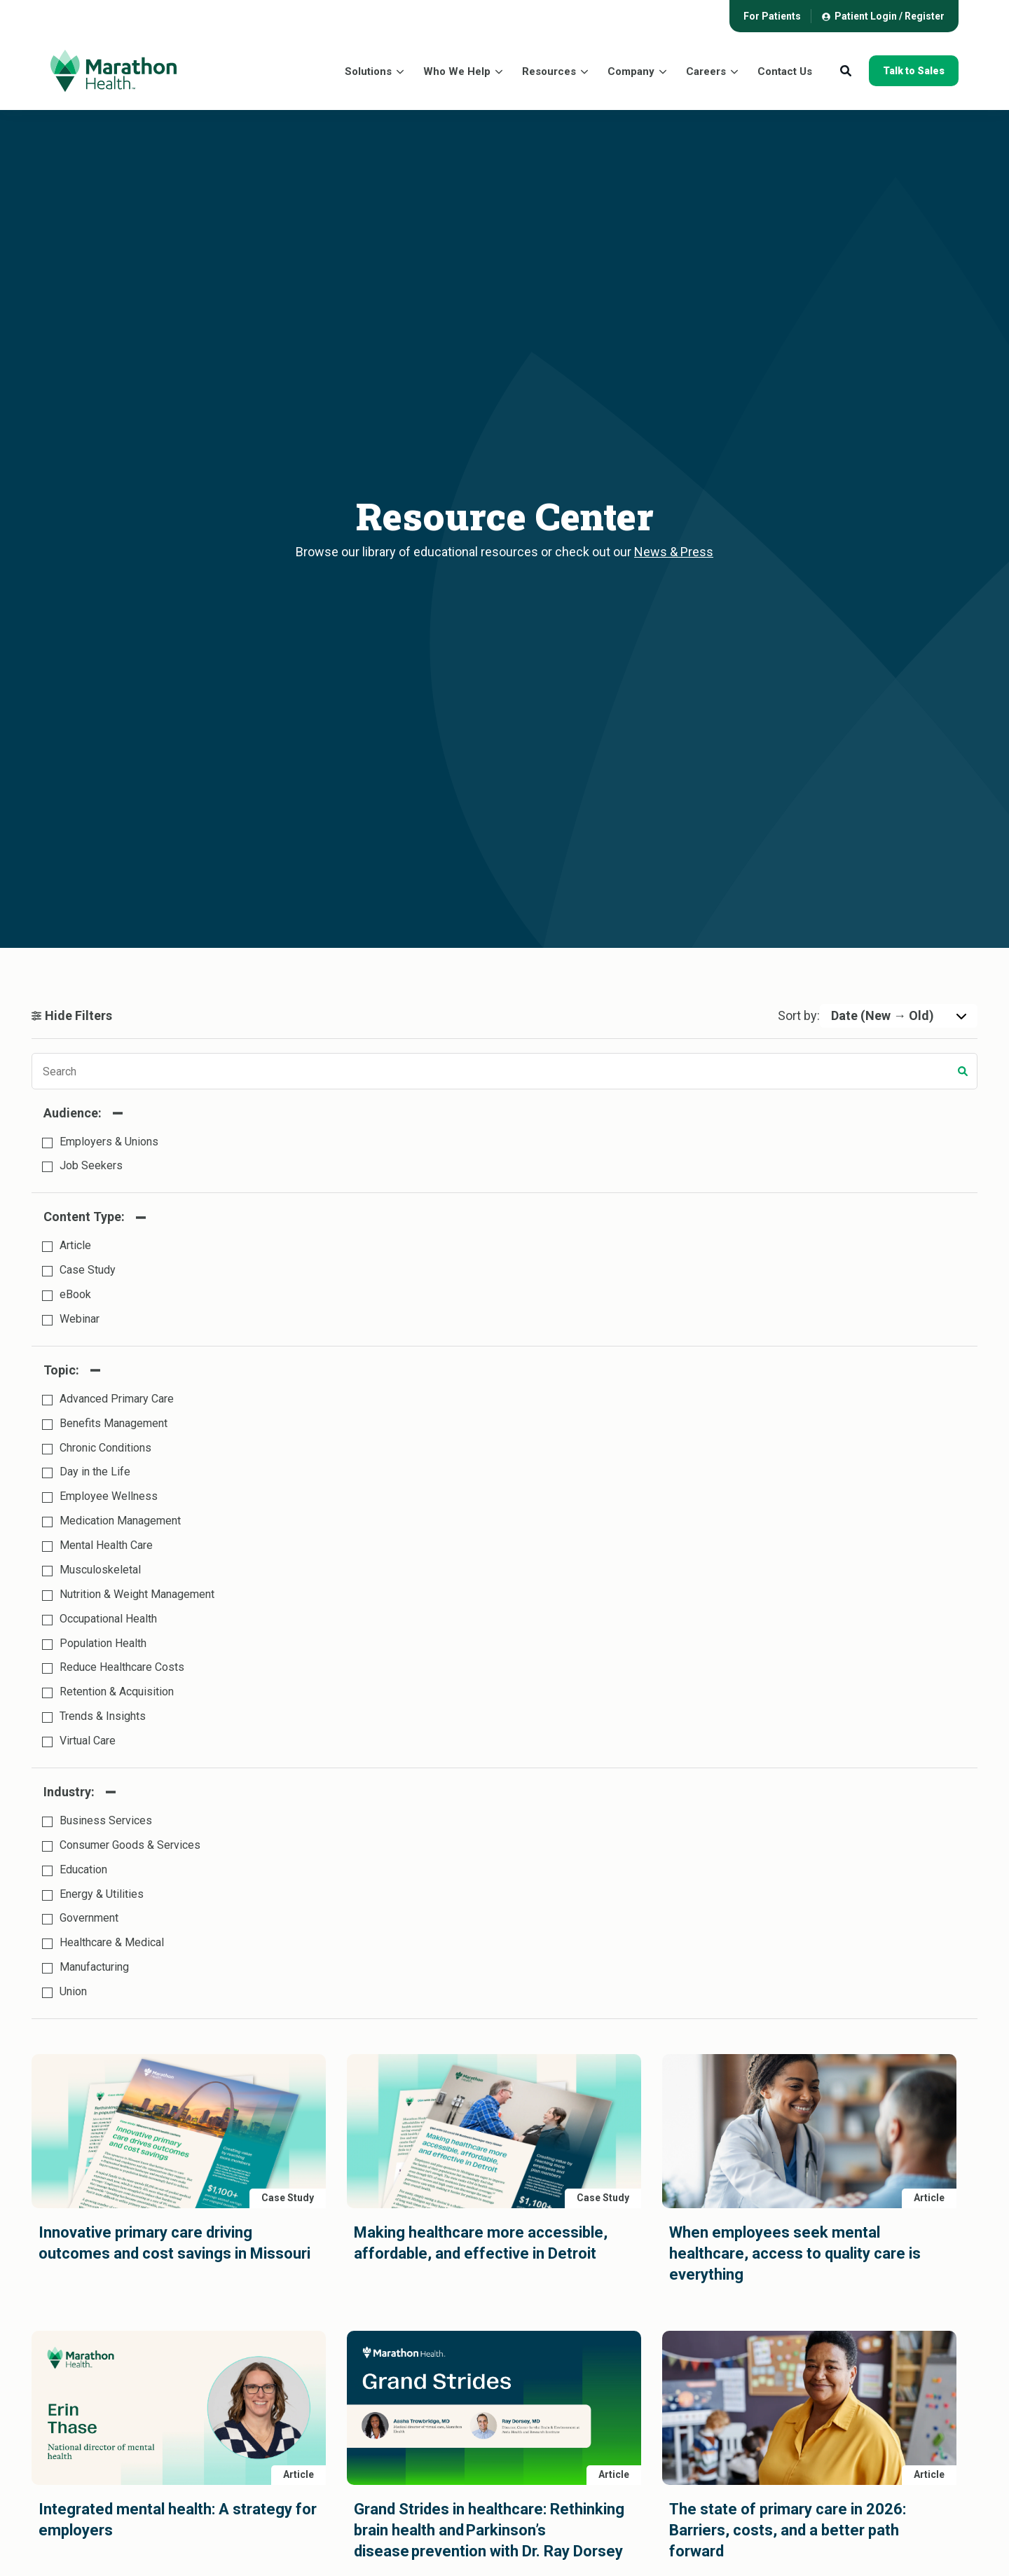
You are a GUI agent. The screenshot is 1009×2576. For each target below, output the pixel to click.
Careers (706, 71)
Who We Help (456, 71)
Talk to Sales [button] (914, 70)
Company (631, 71)
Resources (549, 71)
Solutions (368, 71)
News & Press (673, 551)
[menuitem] (772, 16)
